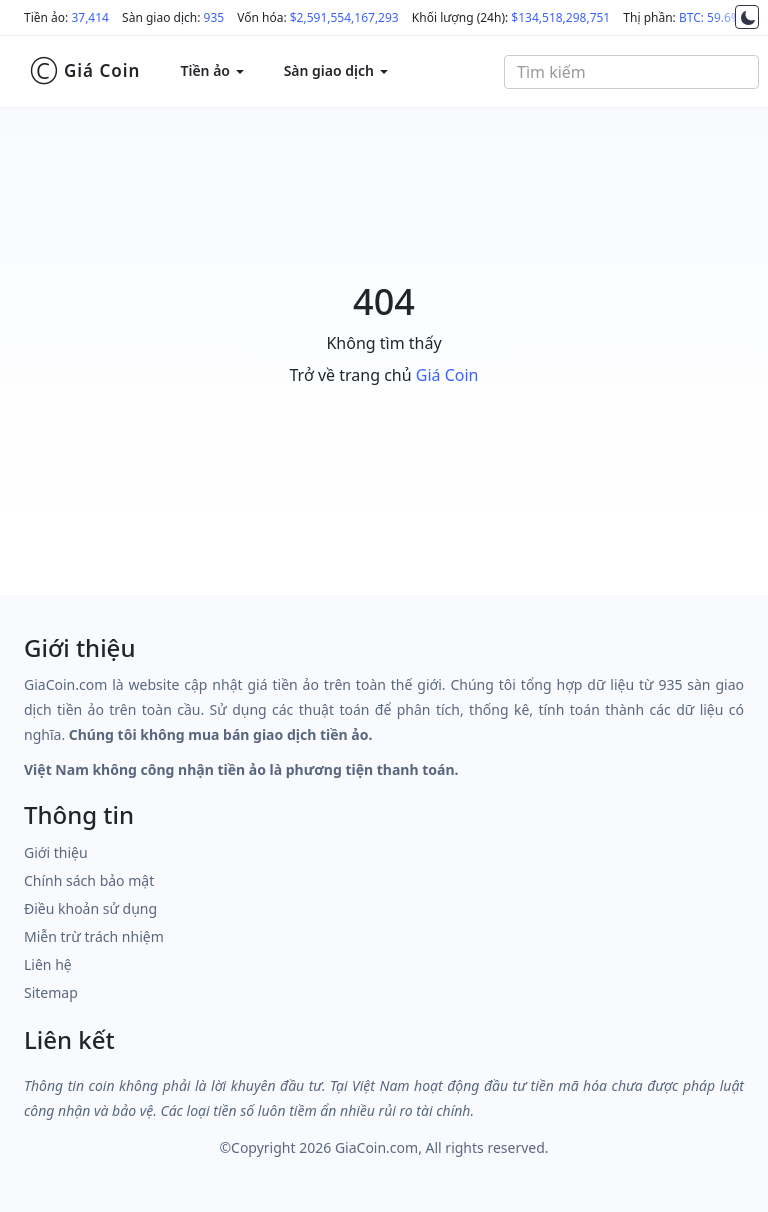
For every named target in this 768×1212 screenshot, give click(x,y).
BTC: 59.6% (710, 17)
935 (214, 17)
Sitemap (51, 992)
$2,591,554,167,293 (344, 17)
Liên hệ (48, 964)
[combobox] (631, 72)
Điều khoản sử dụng (90, 908)
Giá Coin (84, 71)
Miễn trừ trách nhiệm (94, 936)
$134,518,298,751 (560, 17)
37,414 (90, 17)
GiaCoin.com (376, 1147)
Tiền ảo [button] (211, 70)
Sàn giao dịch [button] (336, 70)
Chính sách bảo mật (89, 880)
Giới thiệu (56, 852)
